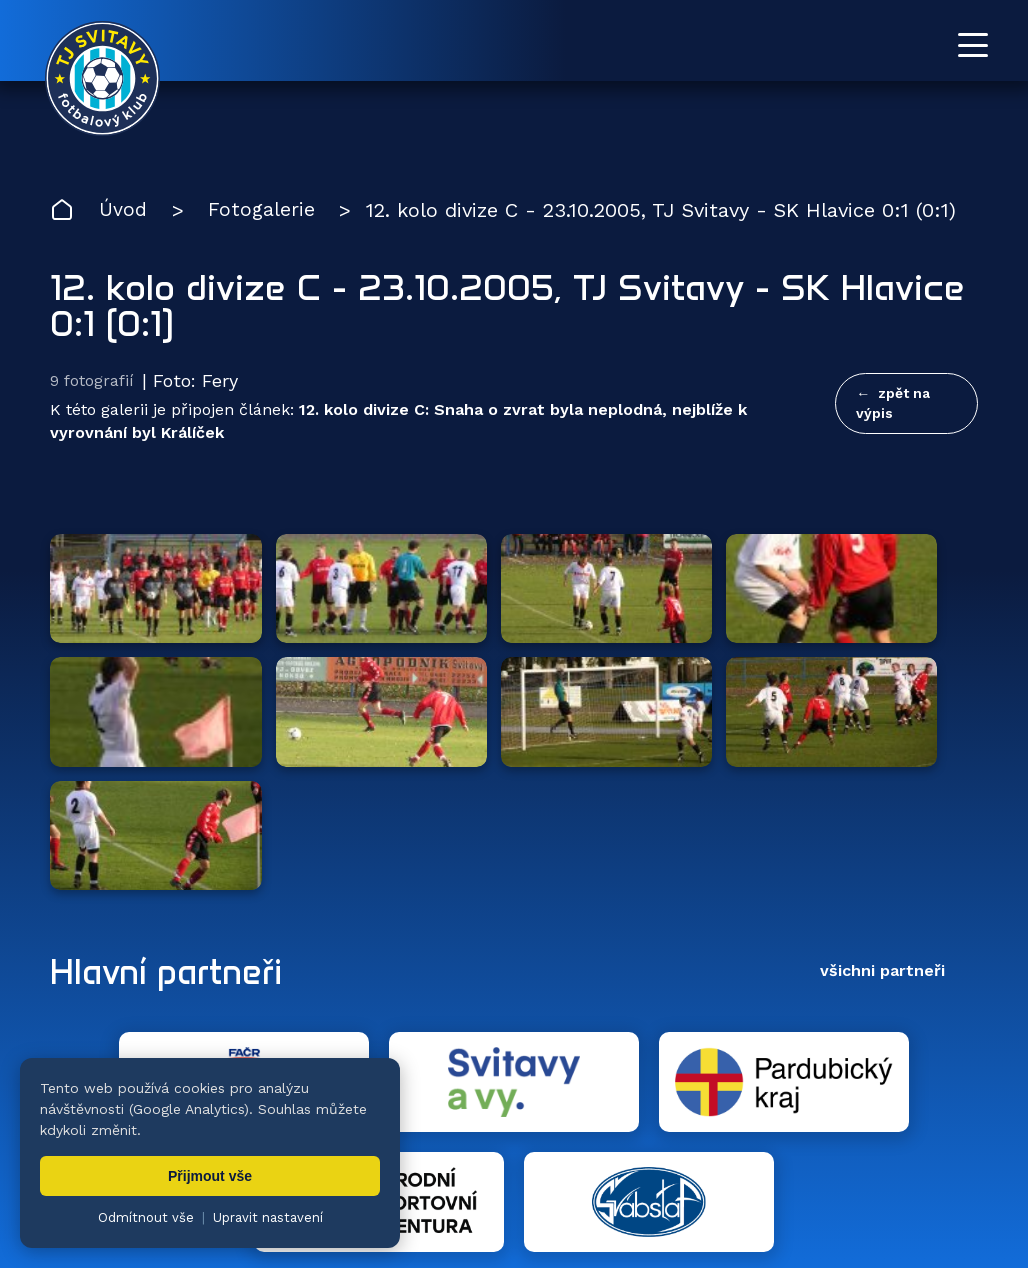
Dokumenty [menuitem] (703, 1137)
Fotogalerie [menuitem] (503, 1137)
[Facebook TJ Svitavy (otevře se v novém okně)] (970, 1049)
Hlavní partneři (172, 791)
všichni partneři (882, 790)
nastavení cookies (736, 1203)
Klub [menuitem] (603, 1137)
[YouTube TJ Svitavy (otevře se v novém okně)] (925, 1049)
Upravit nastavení (268, 1217)
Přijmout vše (210, 1176)
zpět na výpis (893, 404)
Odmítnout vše (146, 1217)
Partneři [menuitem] (821, 1137)
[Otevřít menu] (973, 45)
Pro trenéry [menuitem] (936, 1137)
